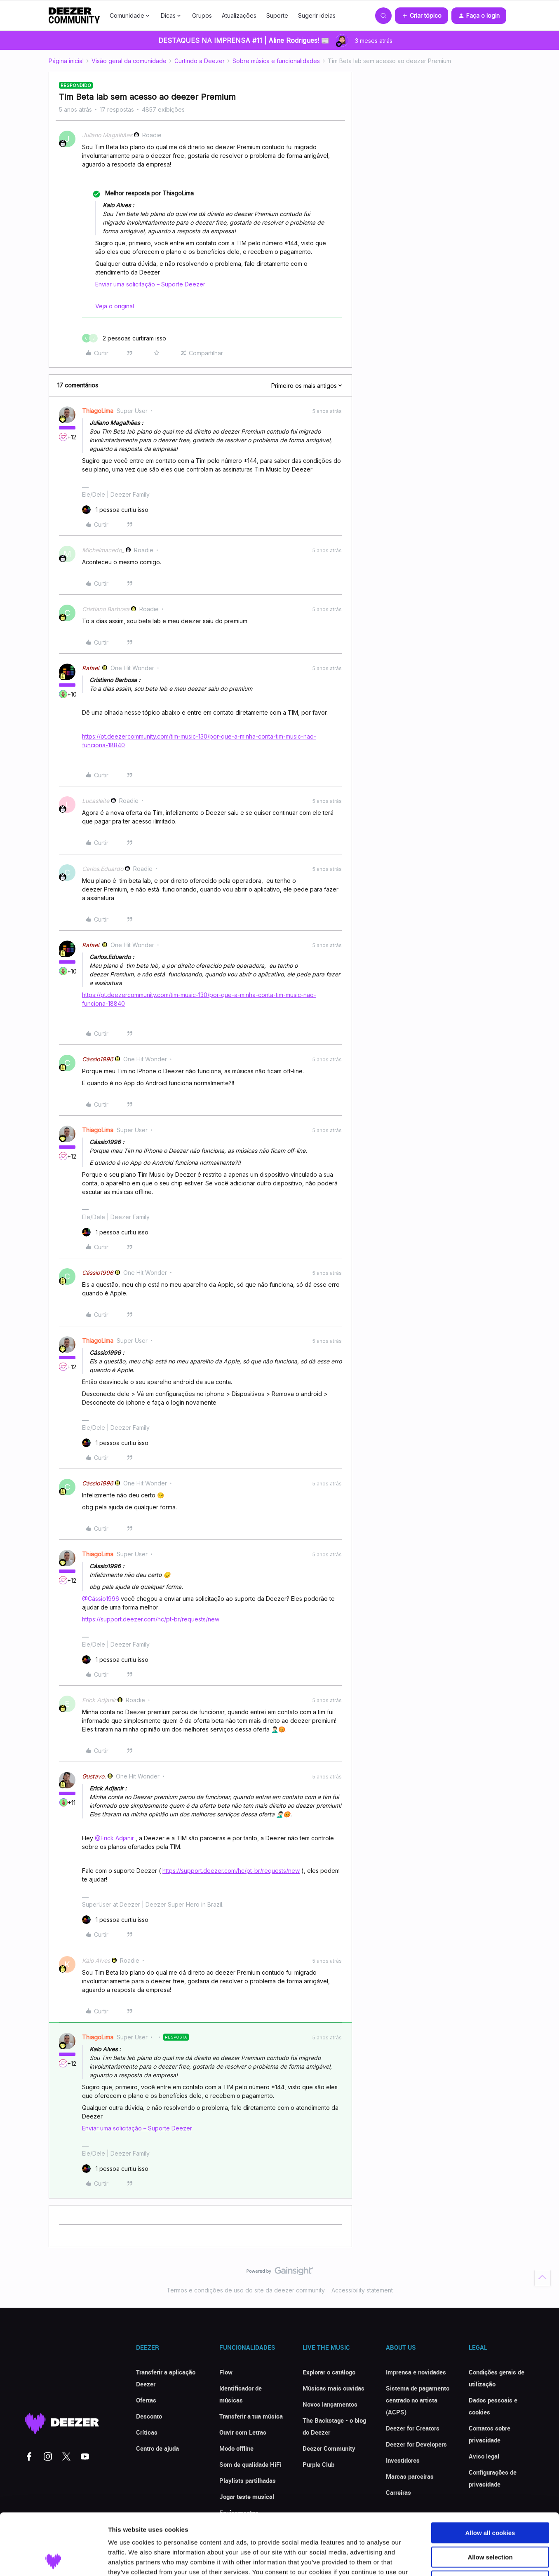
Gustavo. (94, 1776)
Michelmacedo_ (103, 550)
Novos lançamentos (330, 2404)
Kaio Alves (96, 1960)
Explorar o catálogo (329, 2372)
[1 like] (115, 509)
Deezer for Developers (416, 2444)
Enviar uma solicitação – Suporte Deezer (150, 284)
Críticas (146, 2432)
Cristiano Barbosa (105, 608)
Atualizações (239, 15)
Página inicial (66, 60)
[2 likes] (124, 338)
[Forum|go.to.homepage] (74, 15)
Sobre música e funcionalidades (276, 60)
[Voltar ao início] (542, 2278)
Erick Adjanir (99, 1699)
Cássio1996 (97, 1059)
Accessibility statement (362, 2290)
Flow (226, 2372)
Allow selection (489, 2499)
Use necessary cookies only (490, 2523)
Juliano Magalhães (107, 134)
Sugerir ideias (317, 15)
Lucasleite (95, 800)
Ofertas (146, 2400)
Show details (432, 2559)
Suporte (277, 15)
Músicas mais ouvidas (333, 2388)
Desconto (149, 2416)
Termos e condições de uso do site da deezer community (246, 2290)
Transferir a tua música (251, 2416)
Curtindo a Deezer (199, 60)
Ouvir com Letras (242, 2432)
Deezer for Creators (412, 2428)
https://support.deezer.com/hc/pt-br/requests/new (150, 1619)
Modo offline (236, 2448)
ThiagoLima (97, 410)
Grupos (202, 15)
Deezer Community (329, 2448)
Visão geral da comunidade (129, 60)
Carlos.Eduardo (102, 868)
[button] (421, 15)
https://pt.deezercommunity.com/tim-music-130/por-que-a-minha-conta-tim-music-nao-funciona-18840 (199, 740)
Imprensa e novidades (416, 2372)
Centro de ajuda (157, 2448)
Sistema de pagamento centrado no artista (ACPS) (417, 2400)
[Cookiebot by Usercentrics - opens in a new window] (53, 2560)
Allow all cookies (490, 2475)
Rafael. (91, 667)
